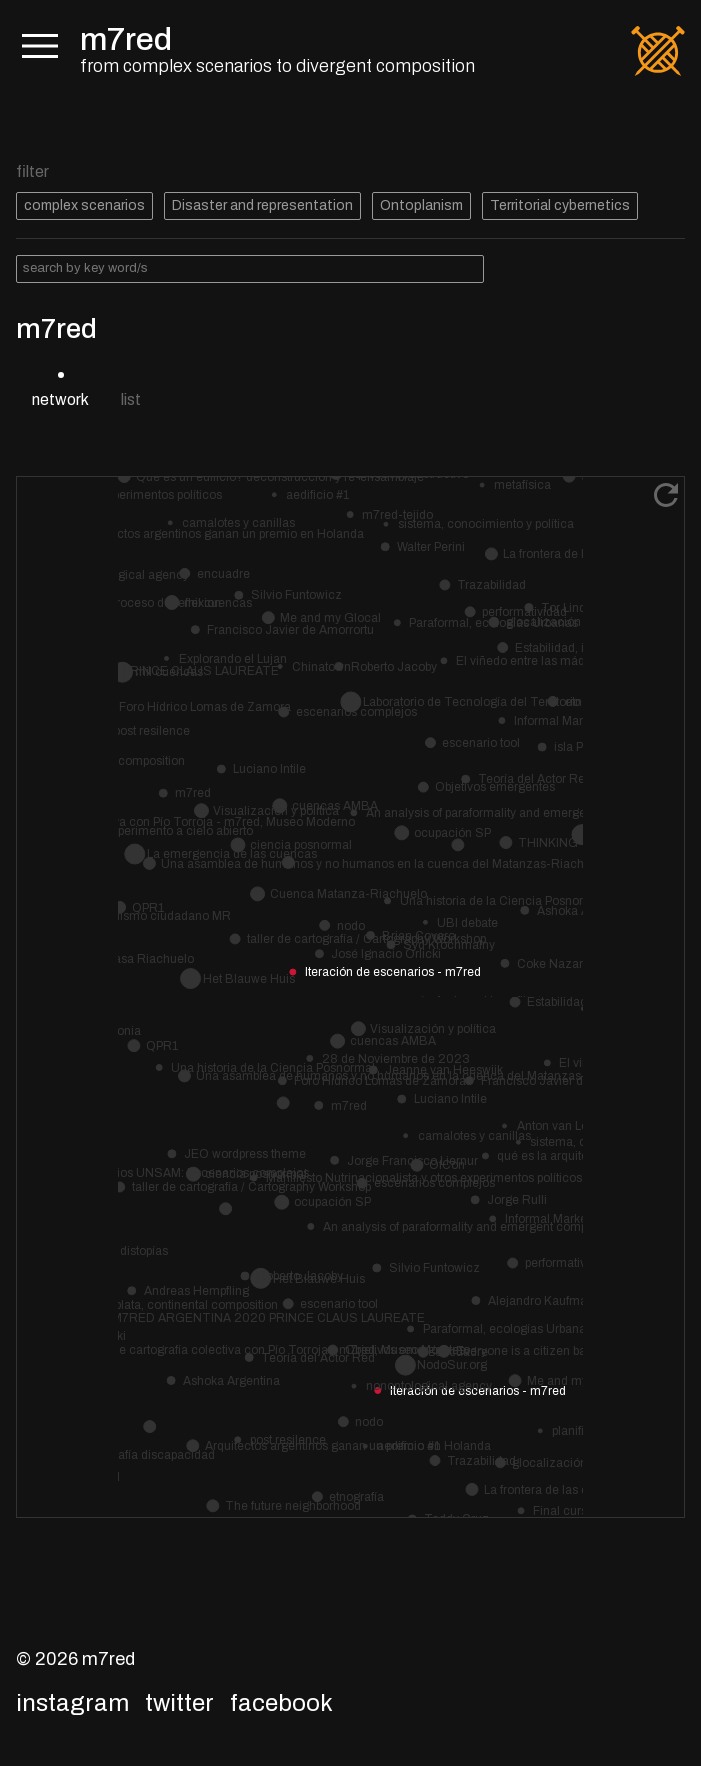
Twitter (179, 1703)
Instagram (72, 1703)
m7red (126, 39)
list (131, 399)
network (60, 399)
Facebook (281, 1703)
